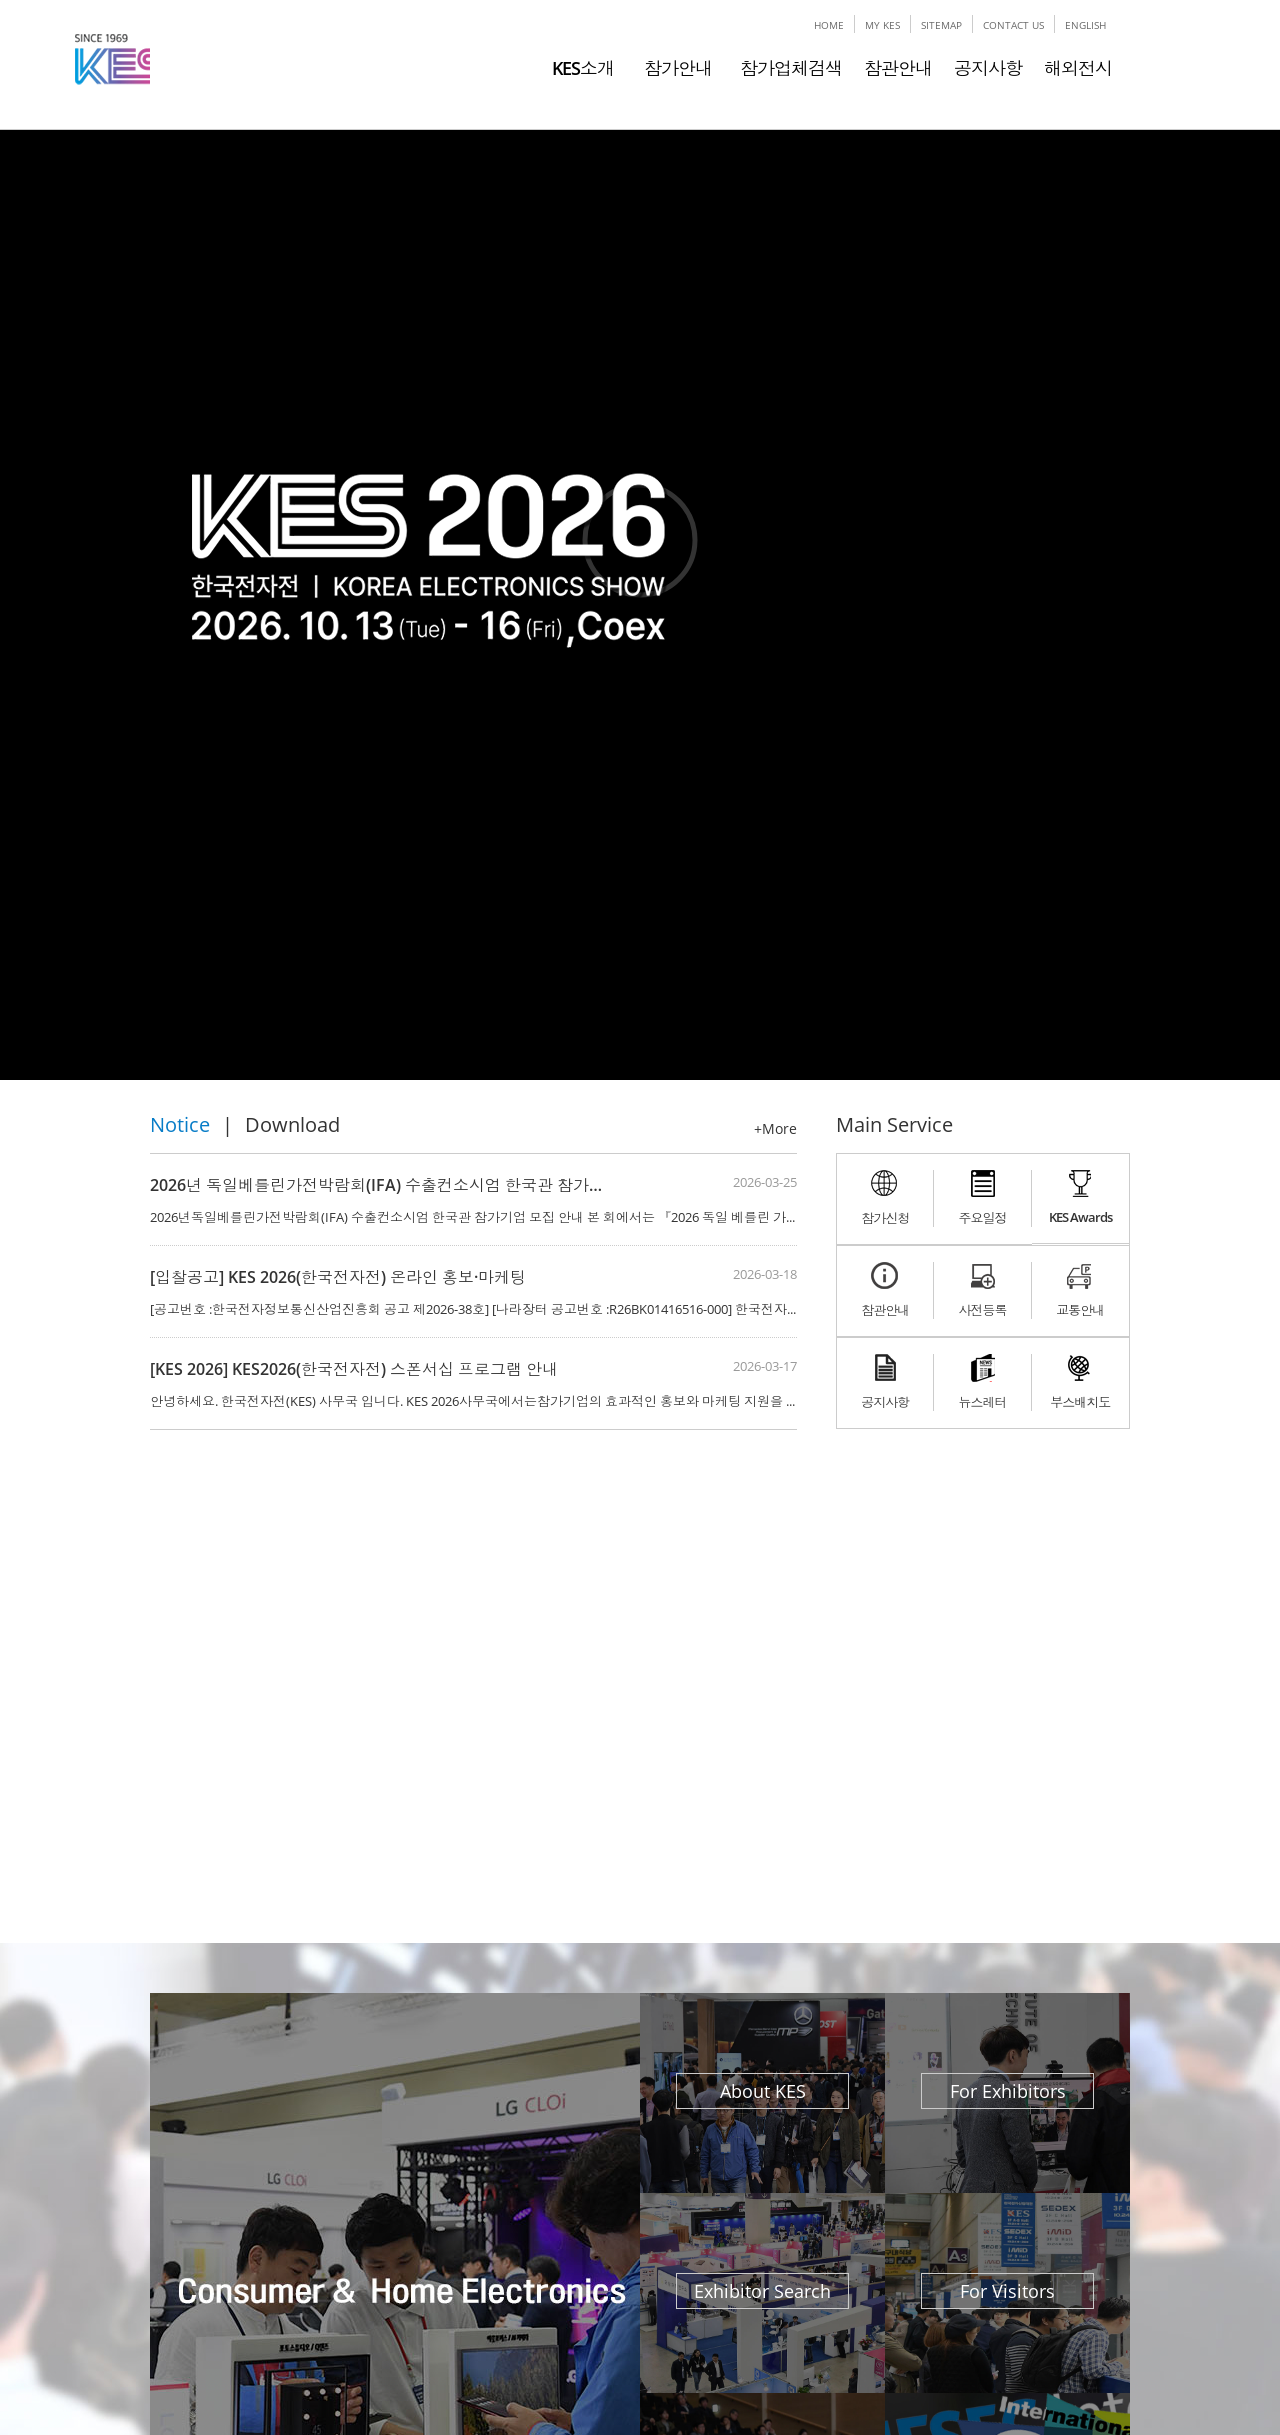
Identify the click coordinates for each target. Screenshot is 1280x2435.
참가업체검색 (791, 68)
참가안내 (674, 68)
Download (292, 1124)
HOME (829, 25)
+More (775, 1128)
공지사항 (988, 68)
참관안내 (898, 68)
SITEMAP (941, 25)
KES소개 (583, 68)
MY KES (882, 25)
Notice (180, 1124)
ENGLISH (1085, 25)
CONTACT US (1013, 25)
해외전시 (1078, 68)
